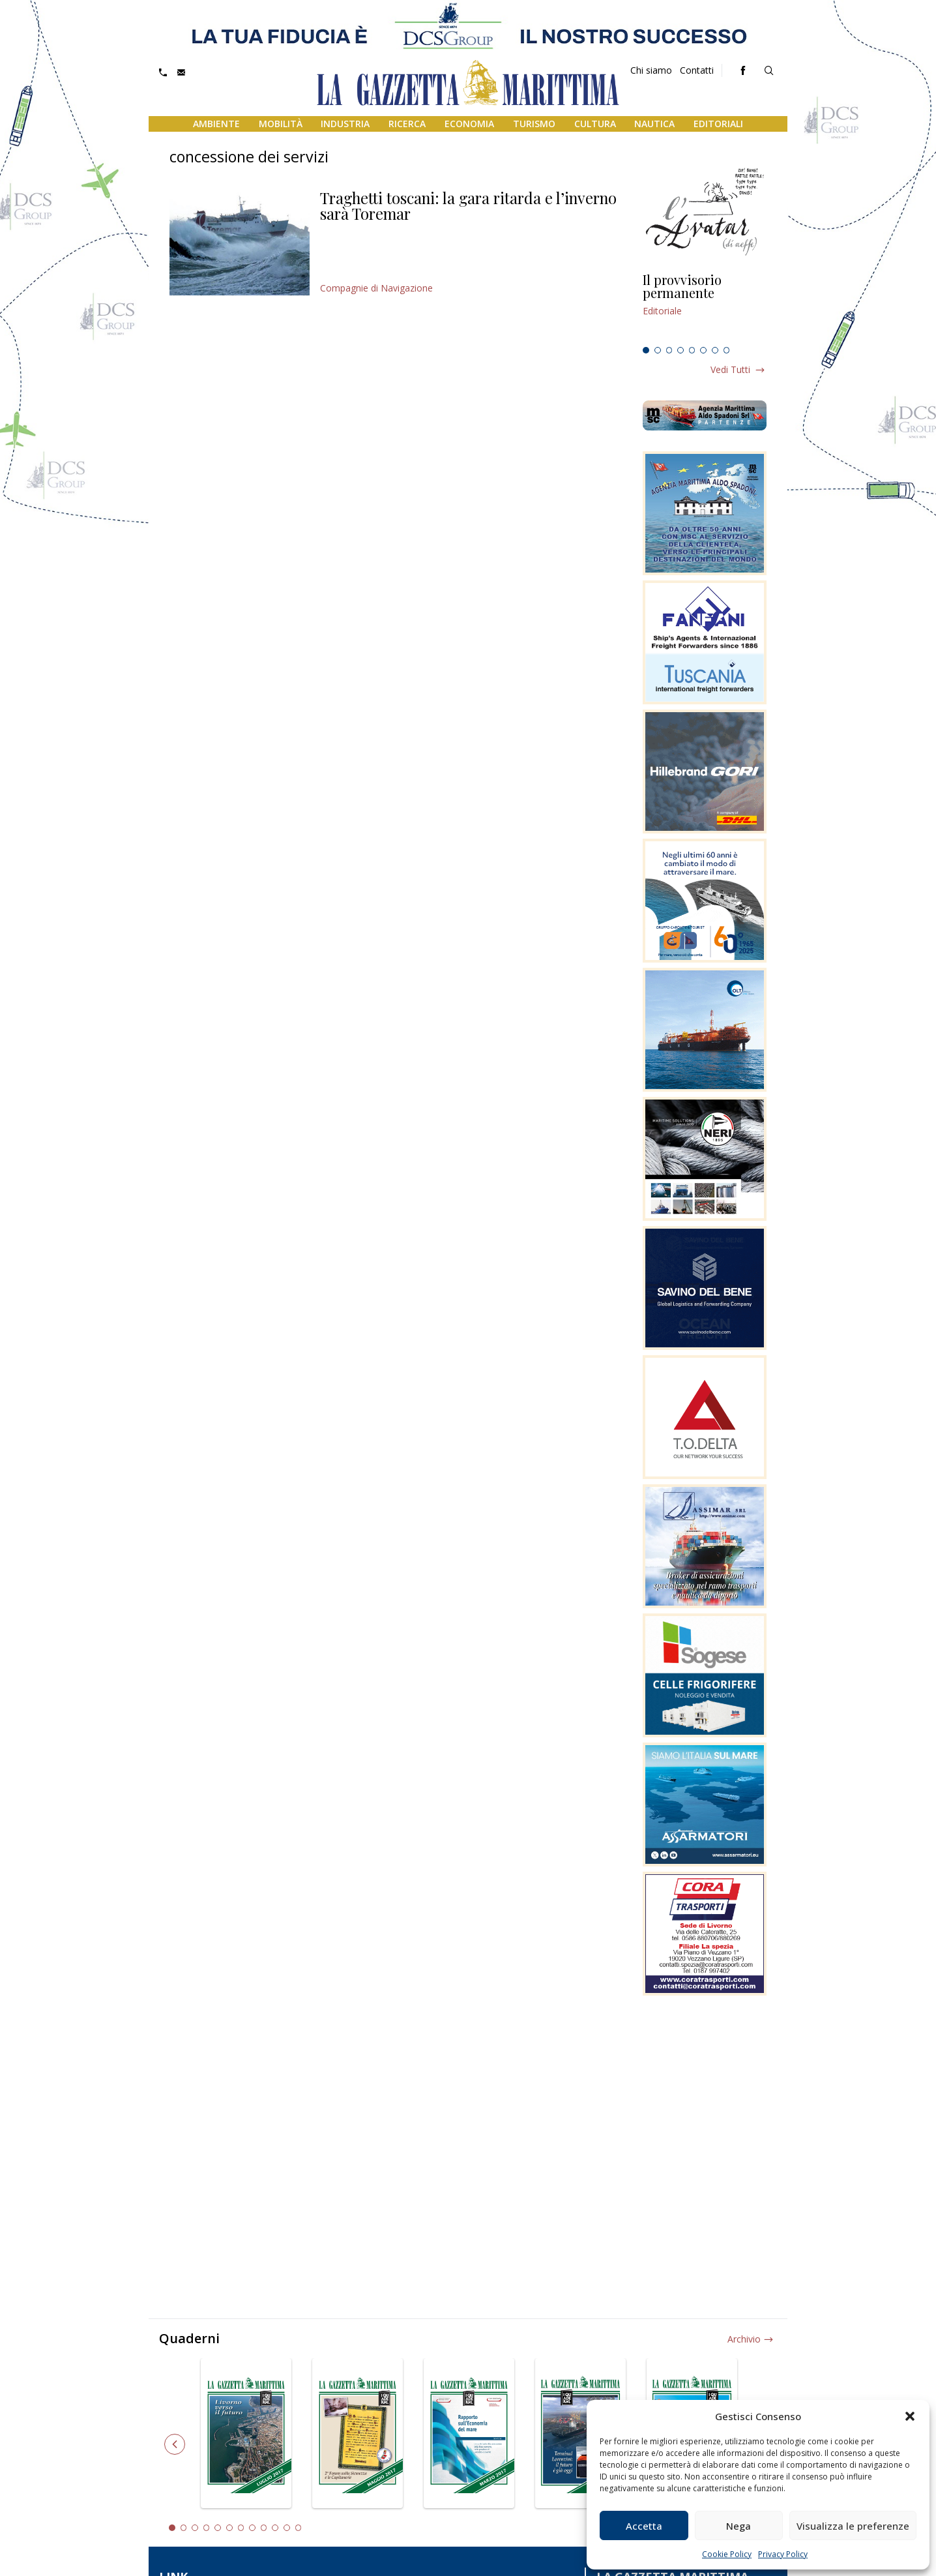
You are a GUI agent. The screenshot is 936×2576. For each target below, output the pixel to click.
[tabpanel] (705, 307)
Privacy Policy (783, 2554)
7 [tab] (715, 350)
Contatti (697, 70)
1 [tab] (646, 350)
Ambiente (216, 123)
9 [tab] (264, 2527)
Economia (469, 123)
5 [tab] (692, 350)
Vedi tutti (730, 369)
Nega (738, 2525)
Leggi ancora (705, 307)
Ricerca (407, 123)
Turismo (534, 123)
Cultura (595, 123)
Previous (174, 2444)
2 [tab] (657, 350)
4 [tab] (680, 350)
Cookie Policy (727, 2554)
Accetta (644, 2525)
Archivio (744, 2339)
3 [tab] (669, 350)
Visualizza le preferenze (853, 2525)
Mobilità (280, 123)
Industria (345, 123)
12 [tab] (298, 2527)
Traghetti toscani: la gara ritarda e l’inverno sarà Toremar (468, 205)
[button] (909, 2416)
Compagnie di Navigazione (376, 288)
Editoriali (718, 123)
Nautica (654, 123)
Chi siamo (651, 70)
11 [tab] (287, 2527)
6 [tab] (703, 350)
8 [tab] (727, 350)
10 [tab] (275, 2527)
